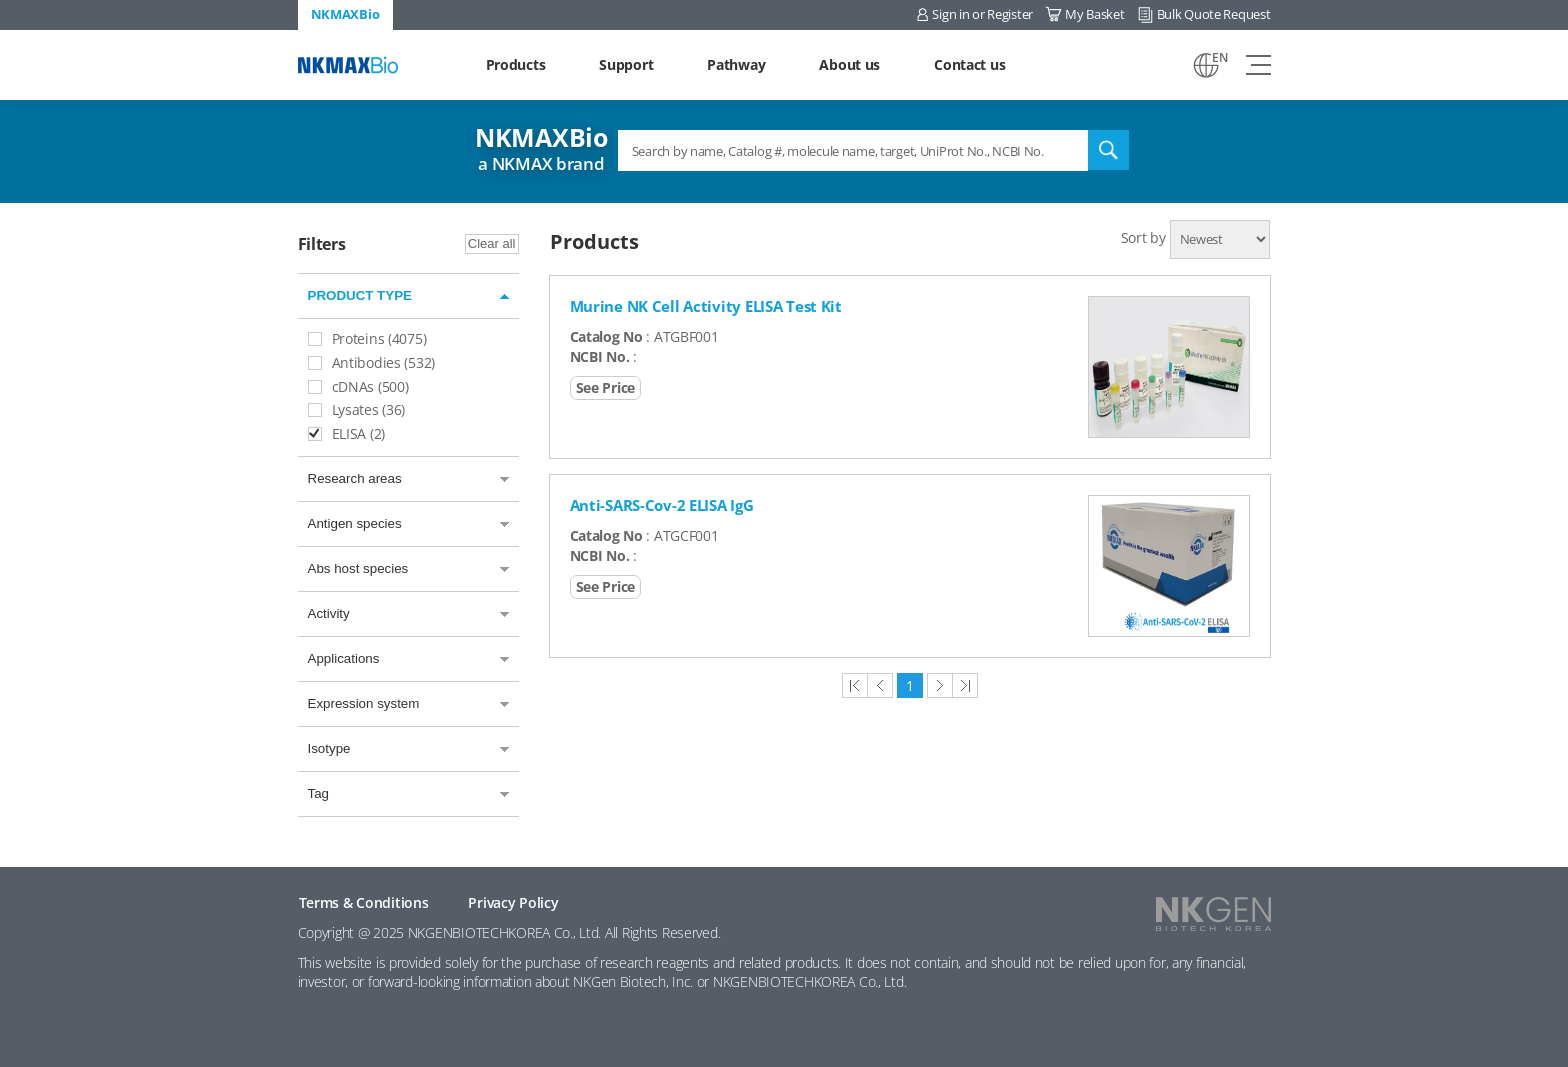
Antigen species (355, 523)
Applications (344, 658)
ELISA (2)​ (346, 433)
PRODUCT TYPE (360, 295)
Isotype (329, 748)
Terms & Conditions (364, 902)
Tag (319, 793)
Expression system (364, 703)
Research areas (355, 478)
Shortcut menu (0, 0)
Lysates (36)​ (357, 409)
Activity (329, 613)
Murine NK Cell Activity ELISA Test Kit (706, 306)
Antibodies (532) (372, 362)
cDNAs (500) (358, 386)
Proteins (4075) (367, 338)
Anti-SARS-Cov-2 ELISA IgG (662, 505)
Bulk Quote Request (1214, 14)
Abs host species (358, 568)
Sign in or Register (982, 14)
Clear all (492, 243)
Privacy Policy (513, 902)
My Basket (1094, 14)
